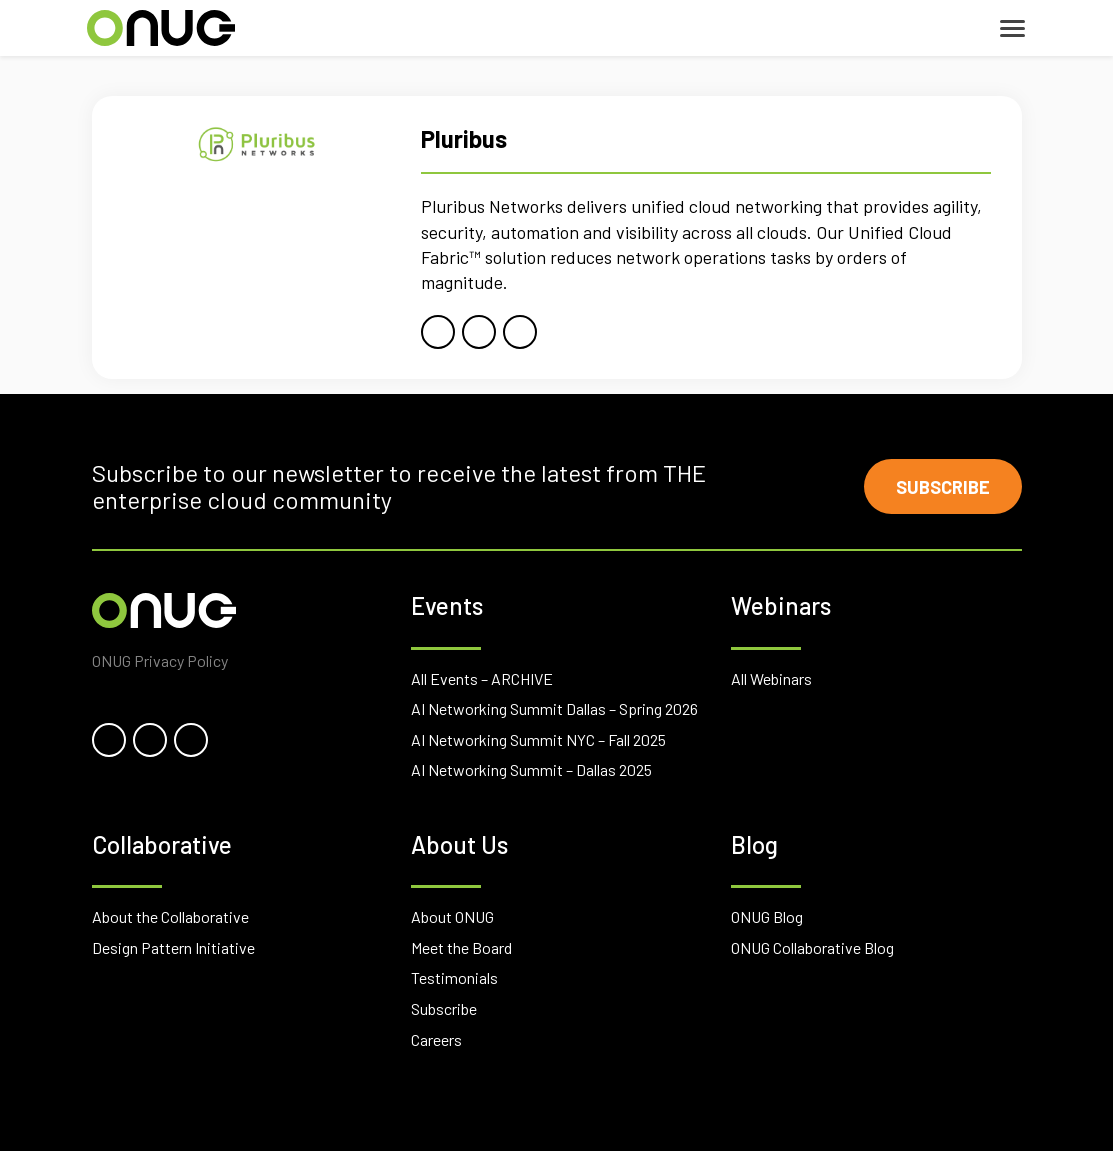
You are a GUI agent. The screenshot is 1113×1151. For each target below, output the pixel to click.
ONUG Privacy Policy (160, 660)
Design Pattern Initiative (173, 947)
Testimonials (454, 977)
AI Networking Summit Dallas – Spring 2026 (554, 708)
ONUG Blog (767, 916)
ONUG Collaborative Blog (812, 947)
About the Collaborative (170, 916)
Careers (436, 1039)
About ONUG (452, 916)
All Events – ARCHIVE (482, 678)
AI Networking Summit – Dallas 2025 (531, 769)
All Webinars (771, 678)
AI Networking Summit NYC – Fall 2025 (538, 739)
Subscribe (943, 487)
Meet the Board (461, 947)
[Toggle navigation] (1012, 28)
